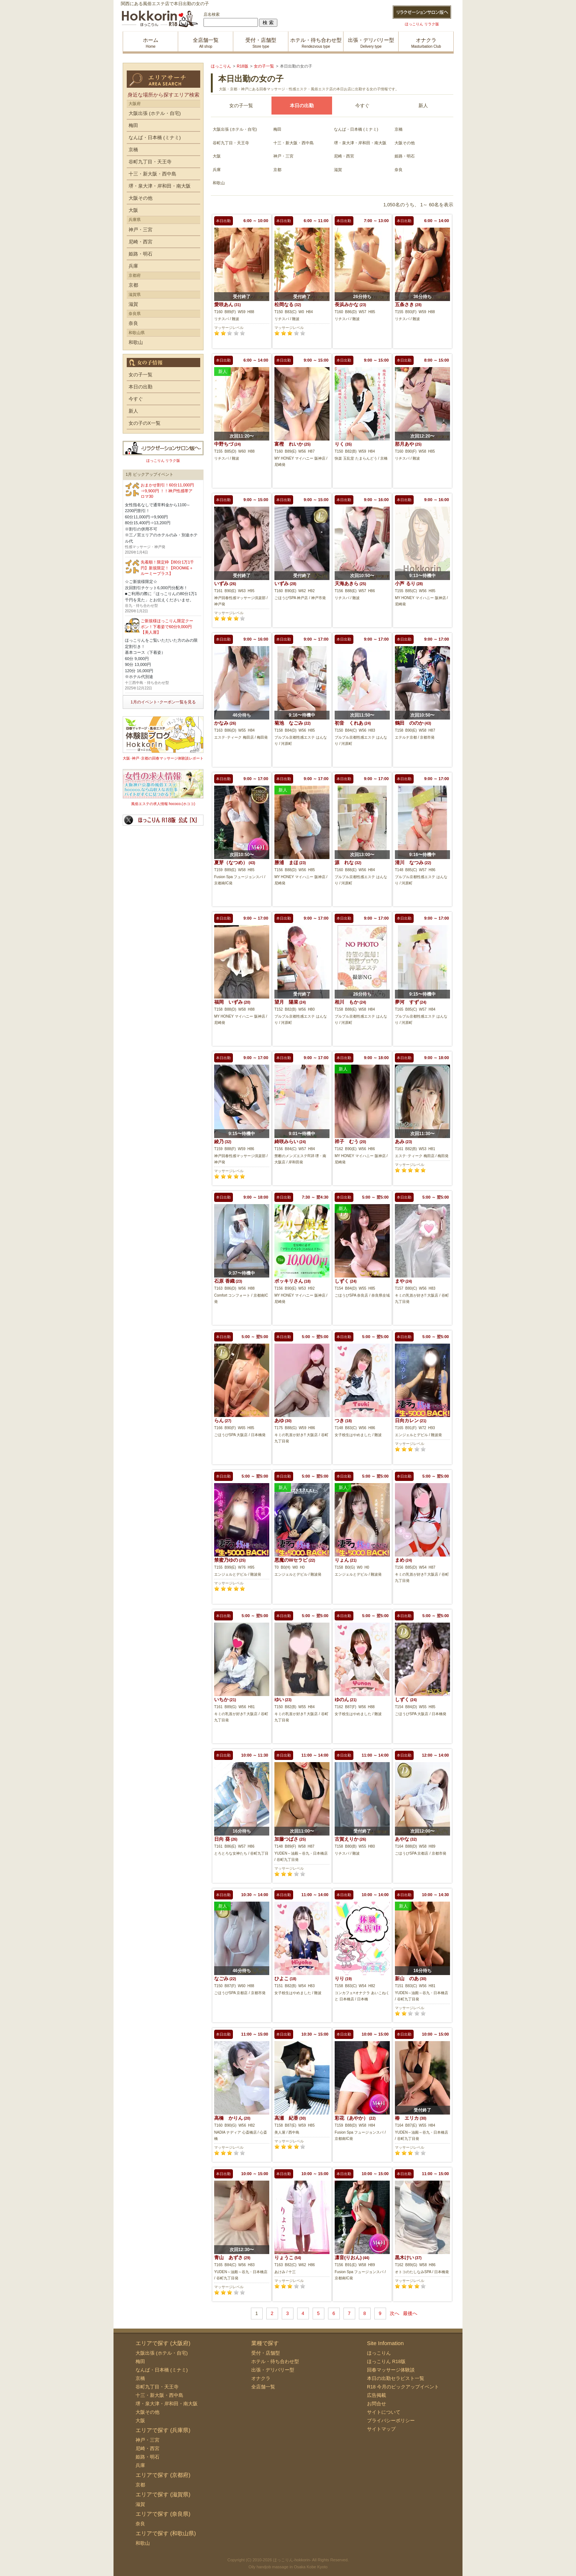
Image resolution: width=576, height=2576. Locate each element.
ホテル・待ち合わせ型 (275, 2361)
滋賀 (338, 169)
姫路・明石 (405, 156)
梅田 (277, 129)
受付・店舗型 (265, 2353)
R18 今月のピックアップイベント (403, 2387)
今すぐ (362, 105)
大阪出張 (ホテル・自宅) (235, 129)
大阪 (217, 156)
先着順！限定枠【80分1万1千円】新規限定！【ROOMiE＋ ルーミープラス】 (167, 568)
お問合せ (376, 2403)
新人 (423, 105)
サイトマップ (381, 2429)
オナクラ (260, 2378)
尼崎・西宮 (344, 156)
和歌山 (219, 183)
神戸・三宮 (283, 156)
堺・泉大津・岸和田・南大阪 (360, 143)
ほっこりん (379, 2353)
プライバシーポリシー (391, 2420)
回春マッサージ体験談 (391, 2370)
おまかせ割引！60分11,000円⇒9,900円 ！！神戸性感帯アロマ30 (167, 491)
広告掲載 (376, 2395)
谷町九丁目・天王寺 (231, 143)
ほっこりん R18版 (386, 2361)
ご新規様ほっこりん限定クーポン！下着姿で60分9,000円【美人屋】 (167, 626)
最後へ (410, 2313)
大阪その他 (405, 143)
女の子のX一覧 (145, 423)
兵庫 (217, 169)
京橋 (399, 129)
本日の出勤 (140, 387)
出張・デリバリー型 (272, 2370)
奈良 (399, 169)
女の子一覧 (241, 105)
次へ (394, 2313)
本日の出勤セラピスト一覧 (395, 2378)
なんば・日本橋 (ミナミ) (356, 129)
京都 (277, 169)
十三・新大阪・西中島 (293, 143)
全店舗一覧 (263, 2387)
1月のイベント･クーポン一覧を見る (162, 702)
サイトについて (383, 2412)
